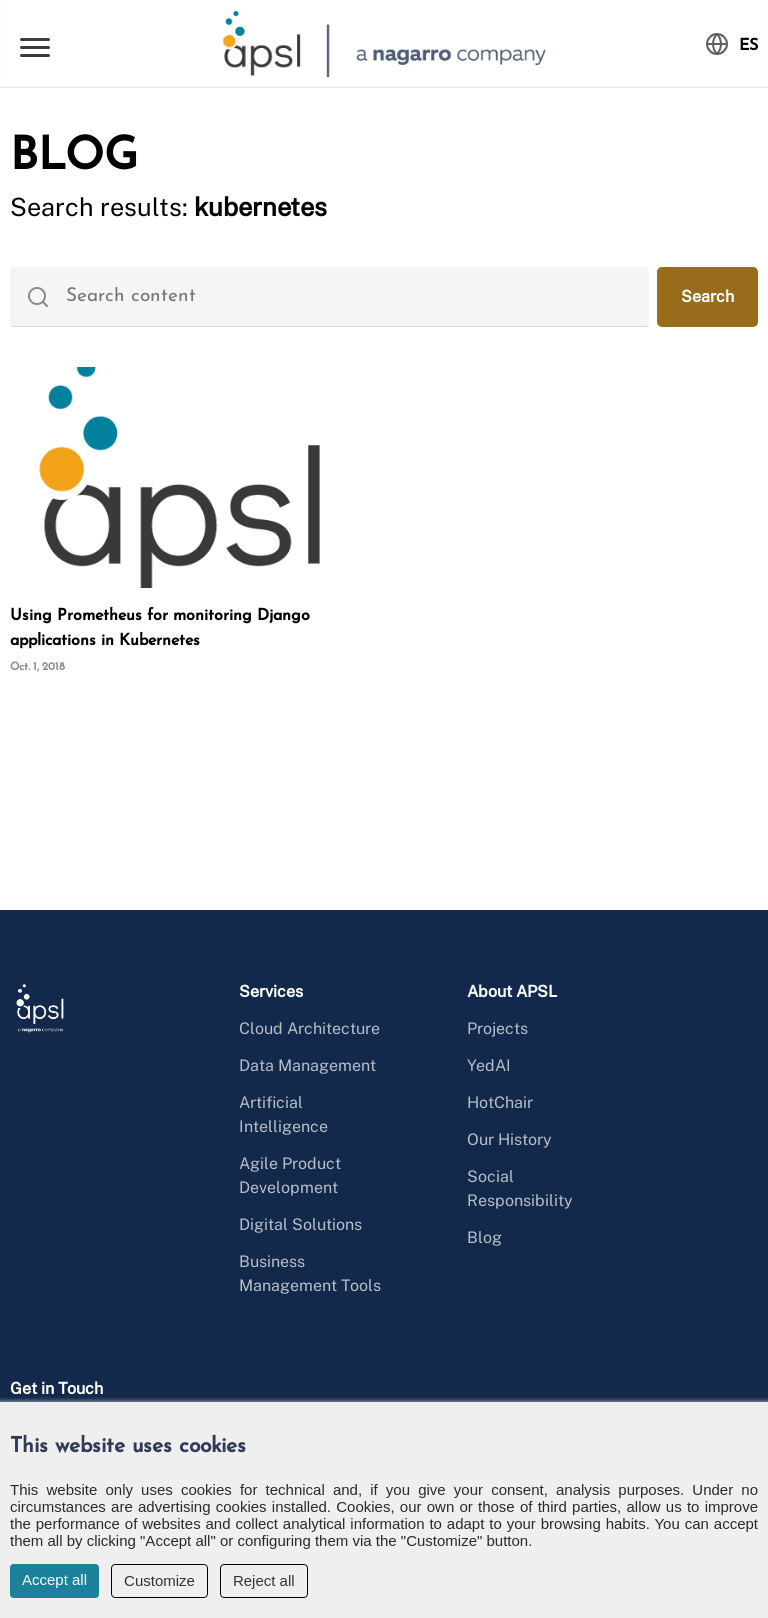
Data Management (307, 1065)
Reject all (264, 1580)
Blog (484, 1237)
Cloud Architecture (309, 1028)
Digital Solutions (300, 1224)
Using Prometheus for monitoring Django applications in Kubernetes (160, 628)
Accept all (54, 1579)
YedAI (489, 1065)
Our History (509, 1139)
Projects (497, 1028)
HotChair (500, 1102)
